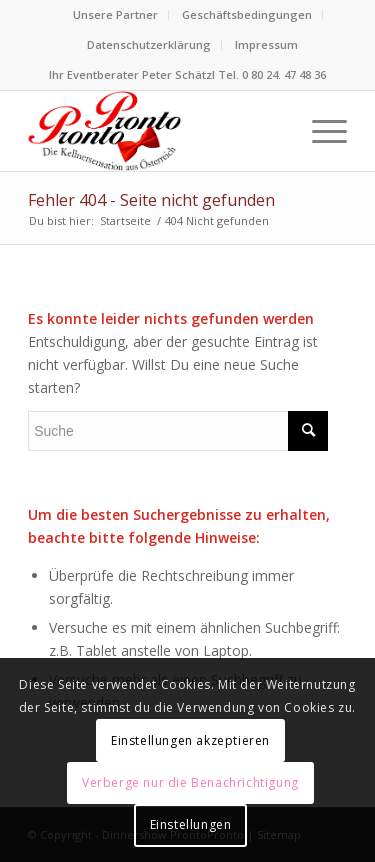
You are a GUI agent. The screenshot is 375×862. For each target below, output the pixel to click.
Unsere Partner (115, 14)
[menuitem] (116, 15)
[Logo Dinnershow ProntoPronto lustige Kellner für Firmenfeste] (155, 131)
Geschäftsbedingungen (247, 14)
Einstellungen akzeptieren (190, 740)
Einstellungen (191, 824)
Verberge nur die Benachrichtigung (190, 782)
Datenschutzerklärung (149, 44)
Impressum (266, 44)
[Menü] (319, 131)
